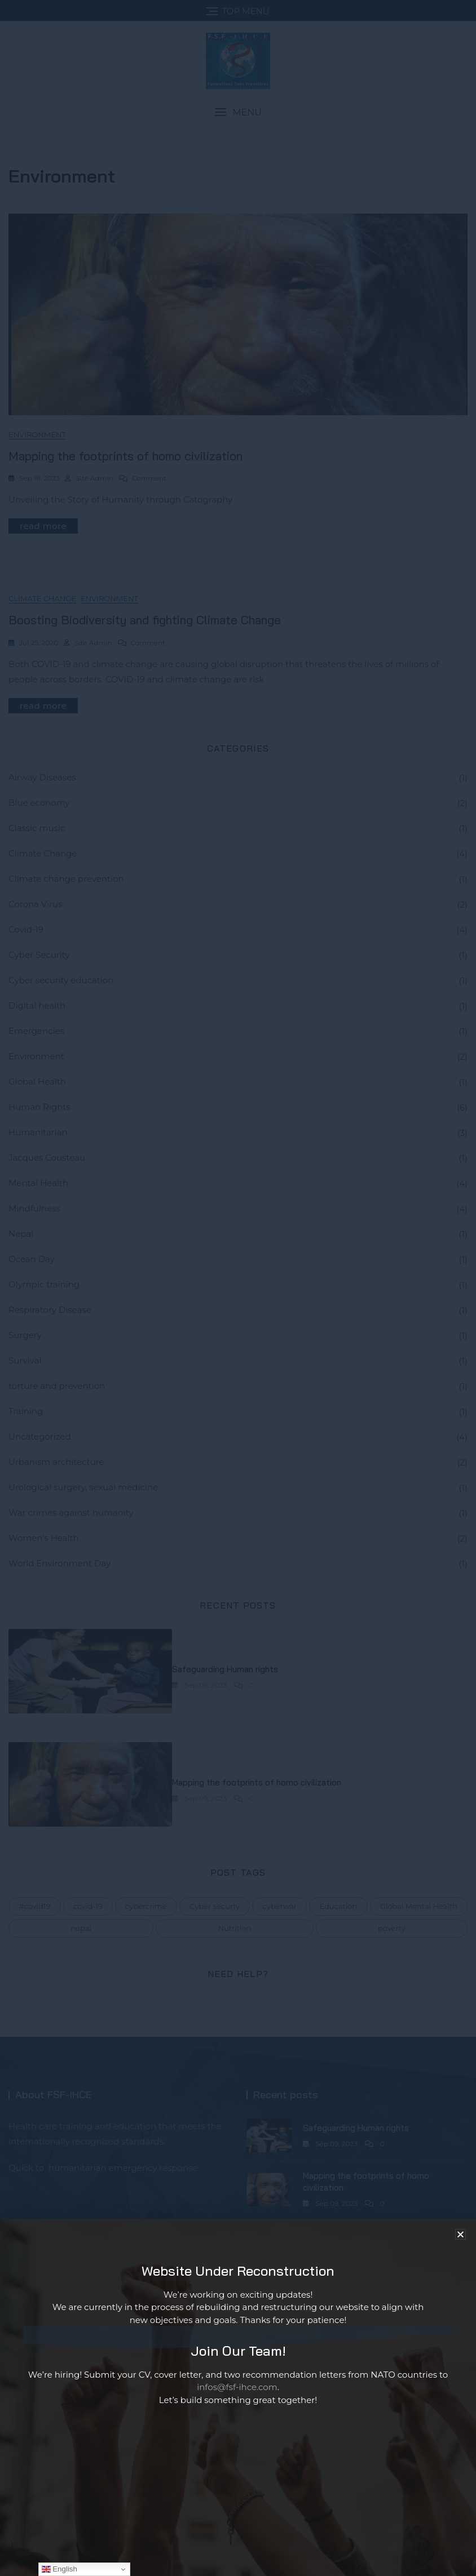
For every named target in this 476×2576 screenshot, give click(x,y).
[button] (460, 2241)
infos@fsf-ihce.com (237, 2394)
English (59, 2569)
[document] (238, 1288)
